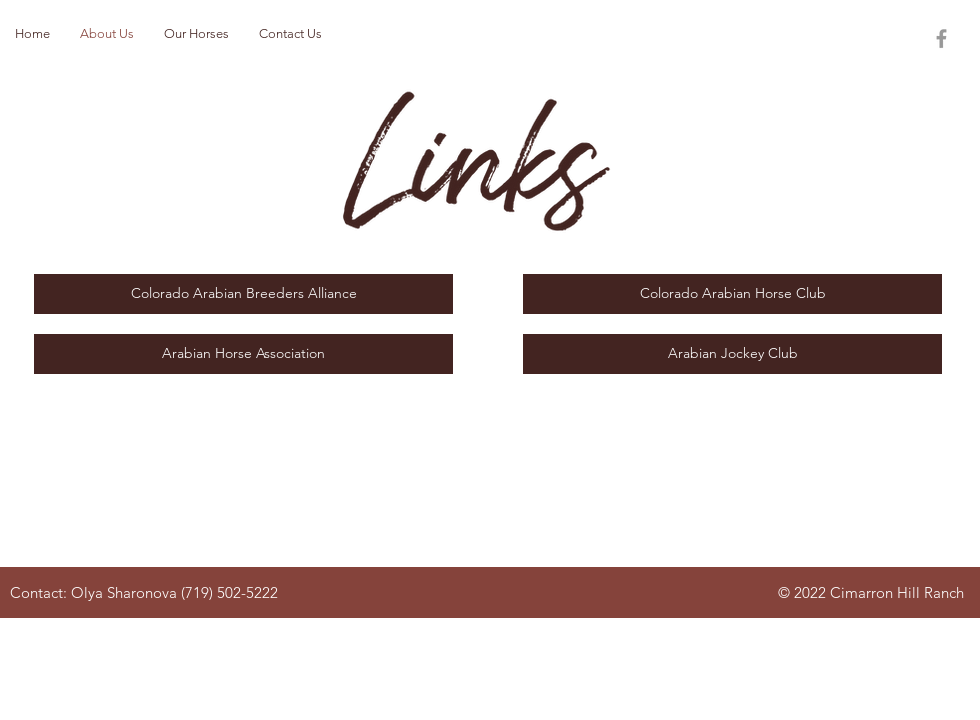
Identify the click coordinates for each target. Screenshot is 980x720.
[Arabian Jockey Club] (732, 354)
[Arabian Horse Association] (243, 354)
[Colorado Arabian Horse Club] (732, 294)
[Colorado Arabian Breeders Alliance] (243, 294)
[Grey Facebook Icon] (941, 38)
